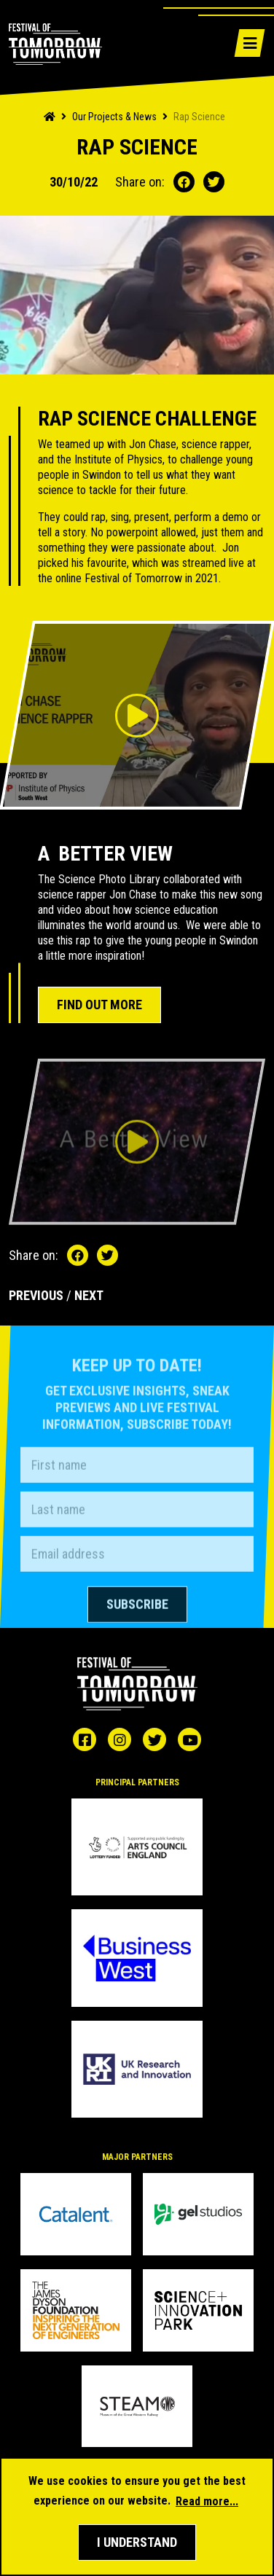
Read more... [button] (207, 2501)
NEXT (88, 1295)
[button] (137, 2542)
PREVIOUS (36, 1295)
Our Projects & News (114, 116)
